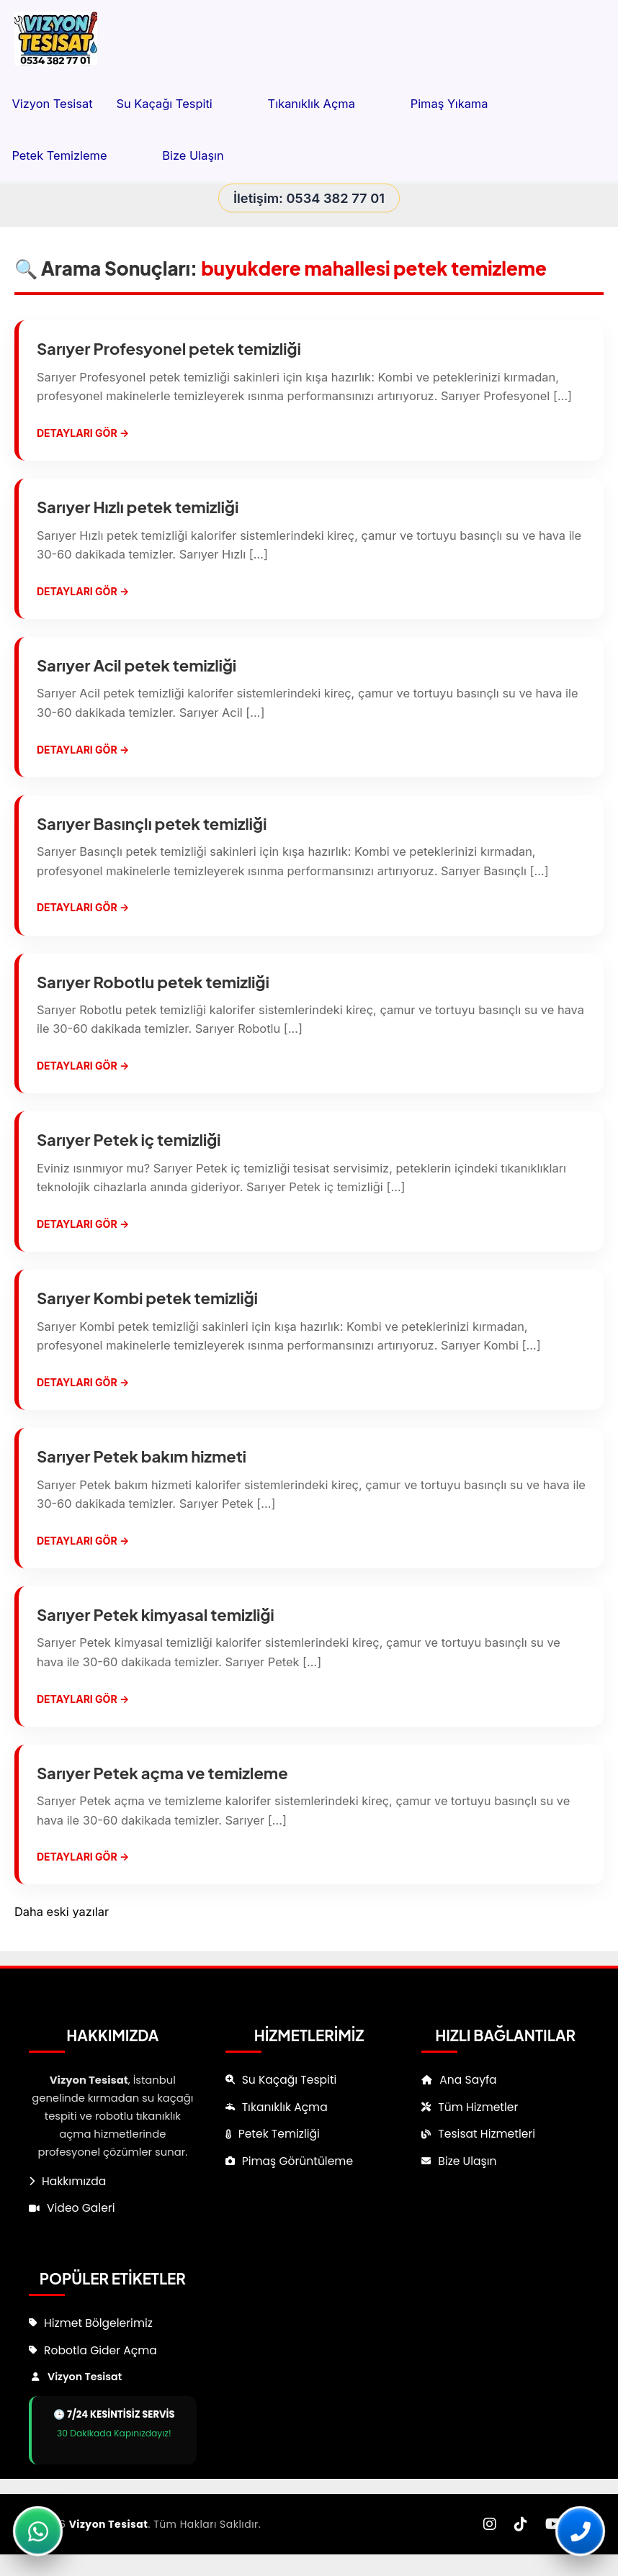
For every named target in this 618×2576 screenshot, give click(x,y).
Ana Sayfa (467, 2079)
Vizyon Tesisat (52, 103)
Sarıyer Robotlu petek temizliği (153, 982)
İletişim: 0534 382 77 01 (309, 198)
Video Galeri (81, 2207)
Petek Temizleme (75, 155)
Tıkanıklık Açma (327, 103)
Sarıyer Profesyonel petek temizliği (169, 348)
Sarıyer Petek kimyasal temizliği (155, 1614)
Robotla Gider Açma (100, 2350)
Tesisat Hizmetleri (486, 2133)
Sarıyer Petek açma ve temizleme (162, 1773)
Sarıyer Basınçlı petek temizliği (152, 823)
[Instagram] (489, 2524)
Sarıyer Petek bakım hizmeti (141, 1456)
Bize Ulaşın (192, 155)
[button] (228, 103)
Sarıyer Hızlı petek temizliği (137, 507)
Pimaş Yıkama (465, 103)
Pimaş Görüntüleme (297, 2161)
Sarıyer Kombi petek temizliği (147, 1298)
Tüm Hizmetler (478, 2107)
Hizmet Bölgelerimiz (98, 2323)
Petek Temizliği (279, 2133)
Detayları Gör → (83, 433)
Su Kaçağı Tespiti (179, 103)
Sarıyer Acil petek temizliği (136, 665)
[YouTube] (553, 2524)
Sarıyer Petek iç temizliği (128, 1139)
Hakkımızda (74, 2181)
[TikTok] (520, 2524)
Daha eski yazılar (61, 1911)
